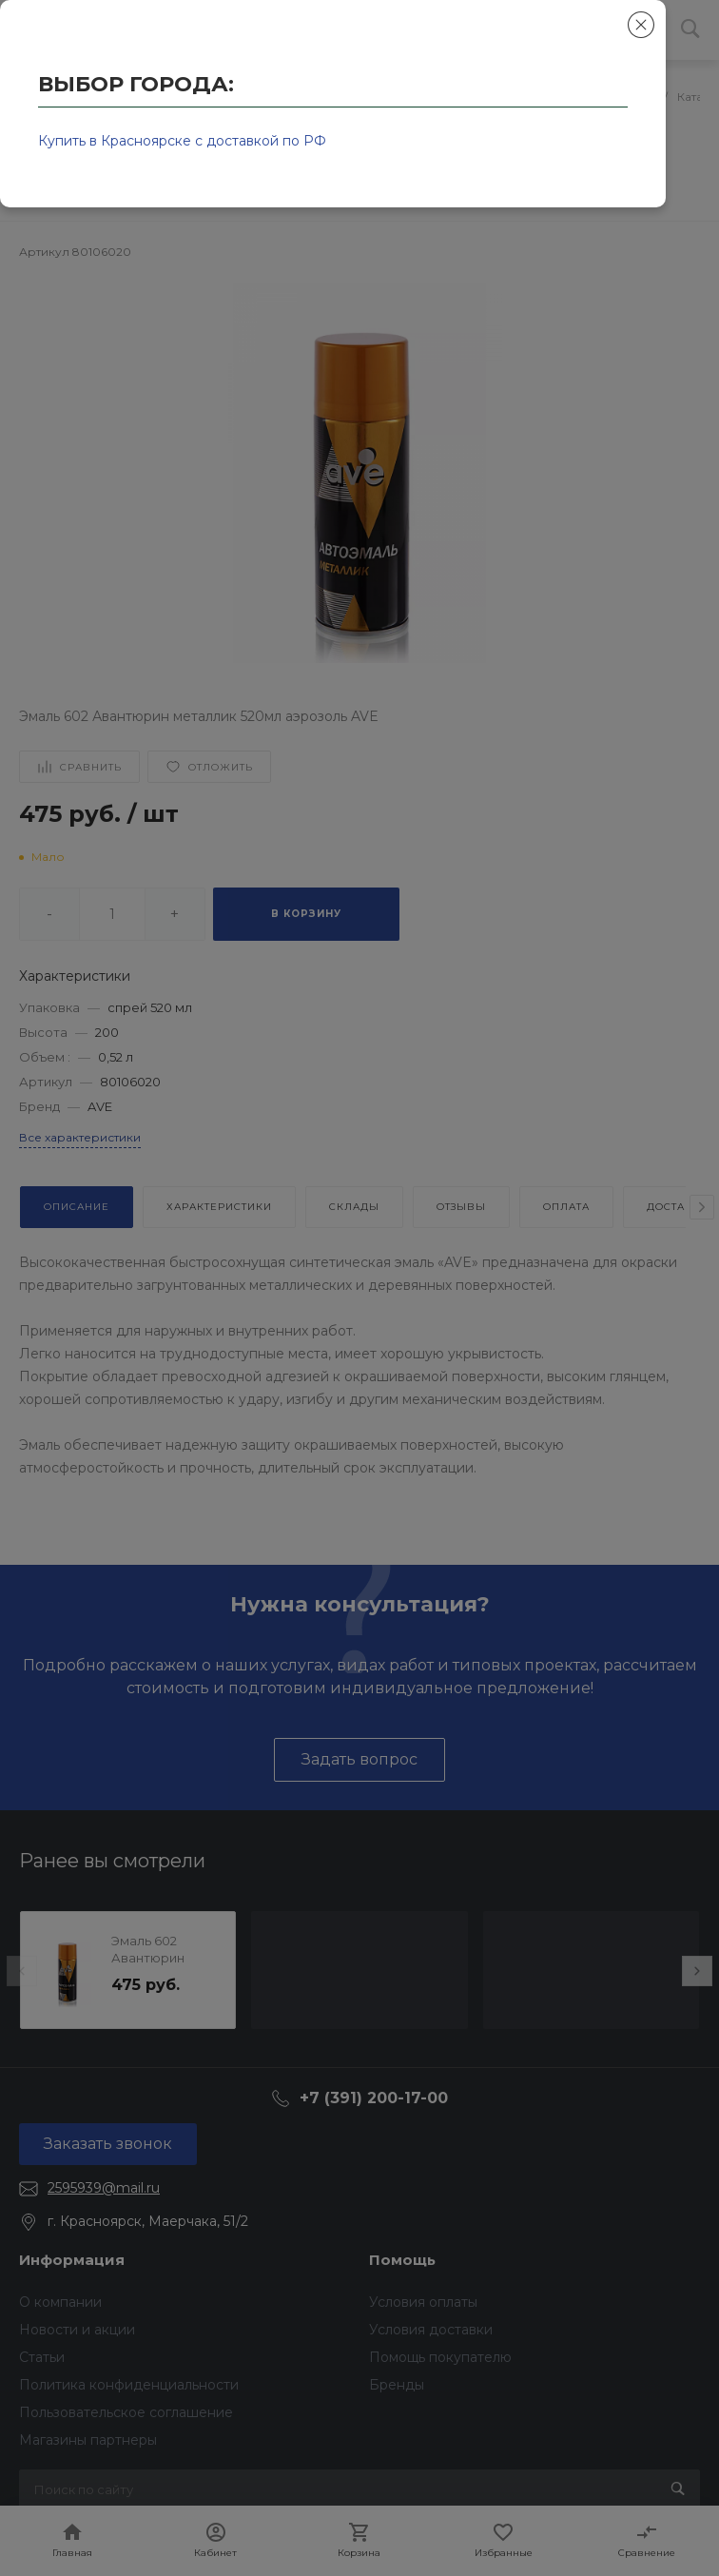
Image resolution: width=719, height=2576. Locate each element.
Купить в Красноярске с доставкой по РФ (182, 140)
